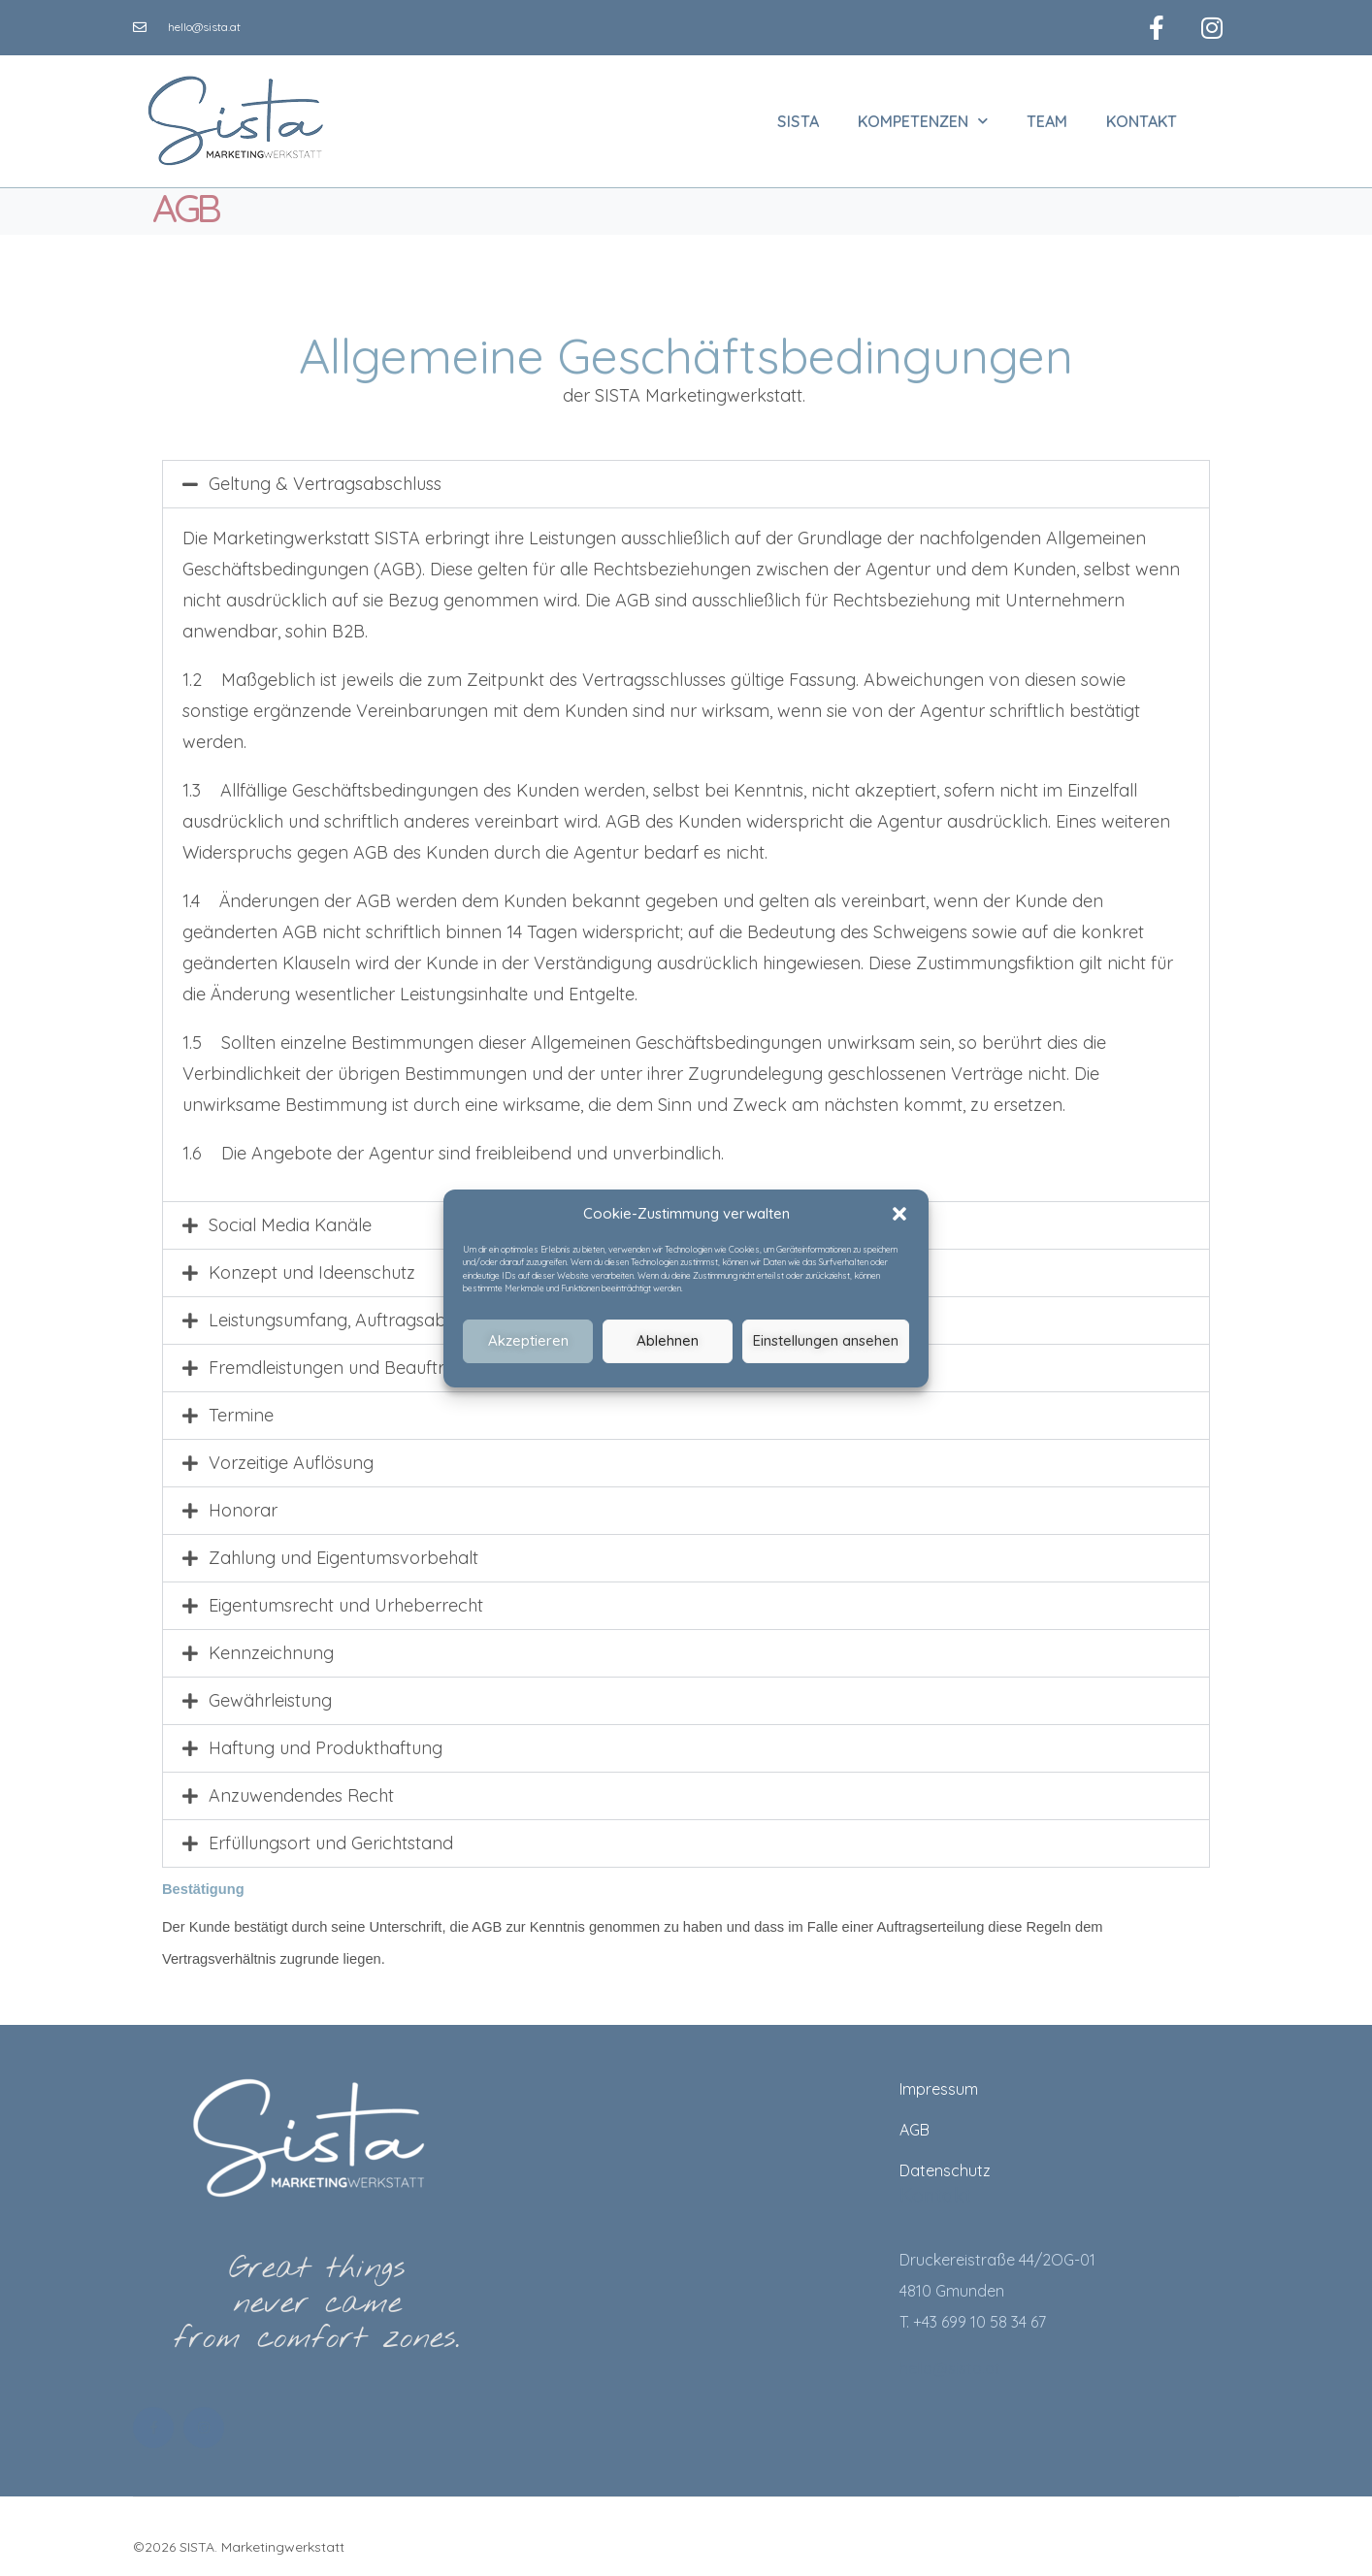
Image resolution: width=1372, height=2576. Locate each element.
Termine (241, 1408)
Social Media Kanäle (290, 1218)
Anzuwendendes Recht (301, 1788)
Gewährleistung (270, 1693)
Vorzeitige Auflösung (291, 1456)
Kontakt (1141, 114)
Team (1047, 114)
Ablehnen (668, 1340)
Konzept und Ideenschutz (312, 1266)
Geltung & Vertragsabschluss (325, 477)
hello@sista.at (949, 2361)
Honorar (243, 1503)
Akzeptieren (528, 1340)
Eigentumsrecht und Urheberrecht (346, 1598)
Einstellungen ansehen (825, 1340)
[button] (899, 1213)
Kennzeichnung (271, 1646)
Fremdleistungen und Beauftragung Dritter (380, 1361)
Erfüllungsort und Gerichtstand (331, 1836)
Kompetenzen (923, 114)
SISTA (798, 114)
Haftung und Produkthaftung (325, 1741)
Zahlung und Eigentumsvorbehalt (343, 1551)
